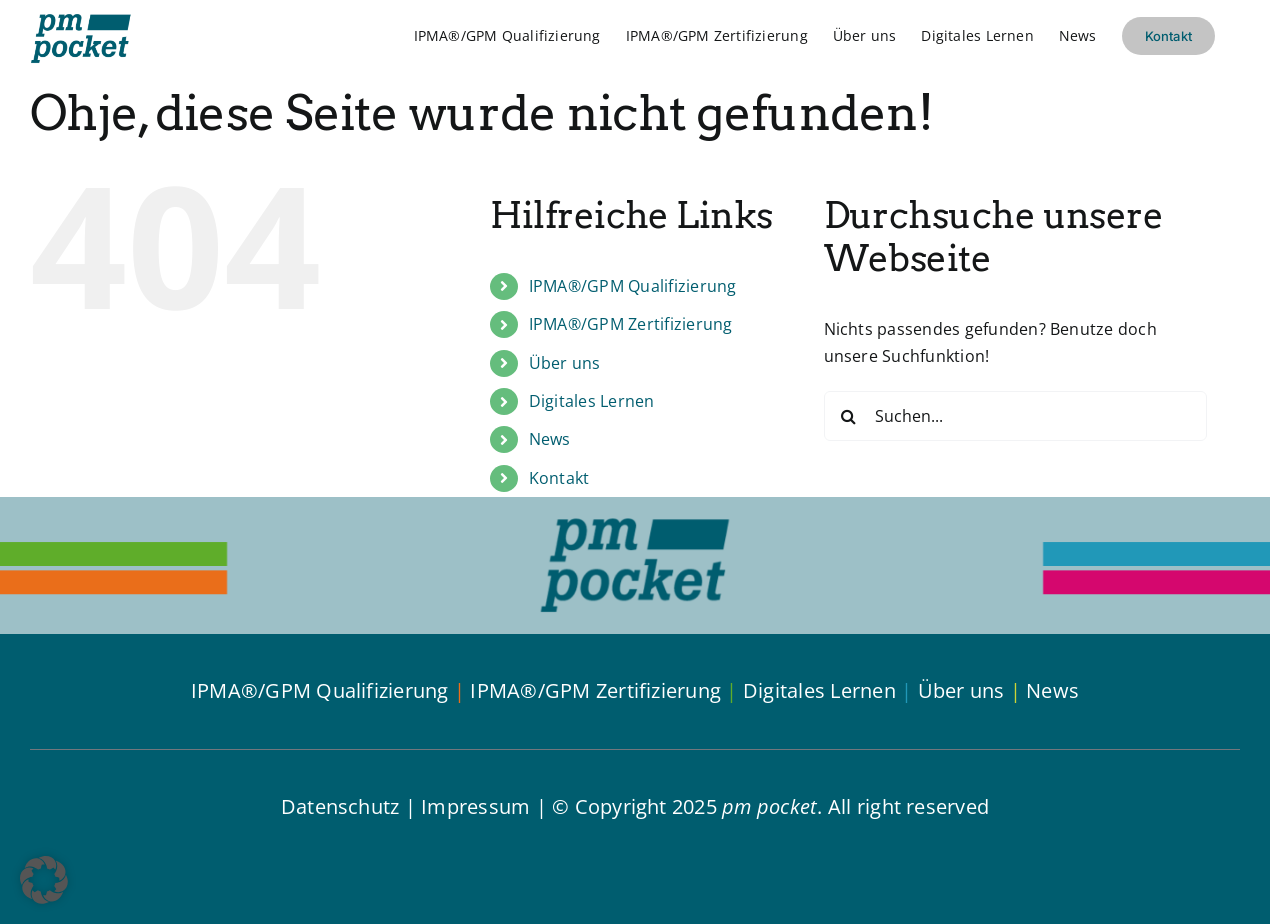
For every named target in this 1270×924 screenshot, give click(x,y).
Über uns (565, 363)
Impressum (475, 806)
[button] (44, 880)
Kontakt (559, 478)
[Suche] (849, 416)
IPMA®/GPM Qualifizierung (633, 286)
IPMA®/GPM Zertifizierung (631, 324)
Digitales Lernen (592, 401)
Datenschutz (340, 806)
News (550, 439)
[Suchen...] (1015, 416)
